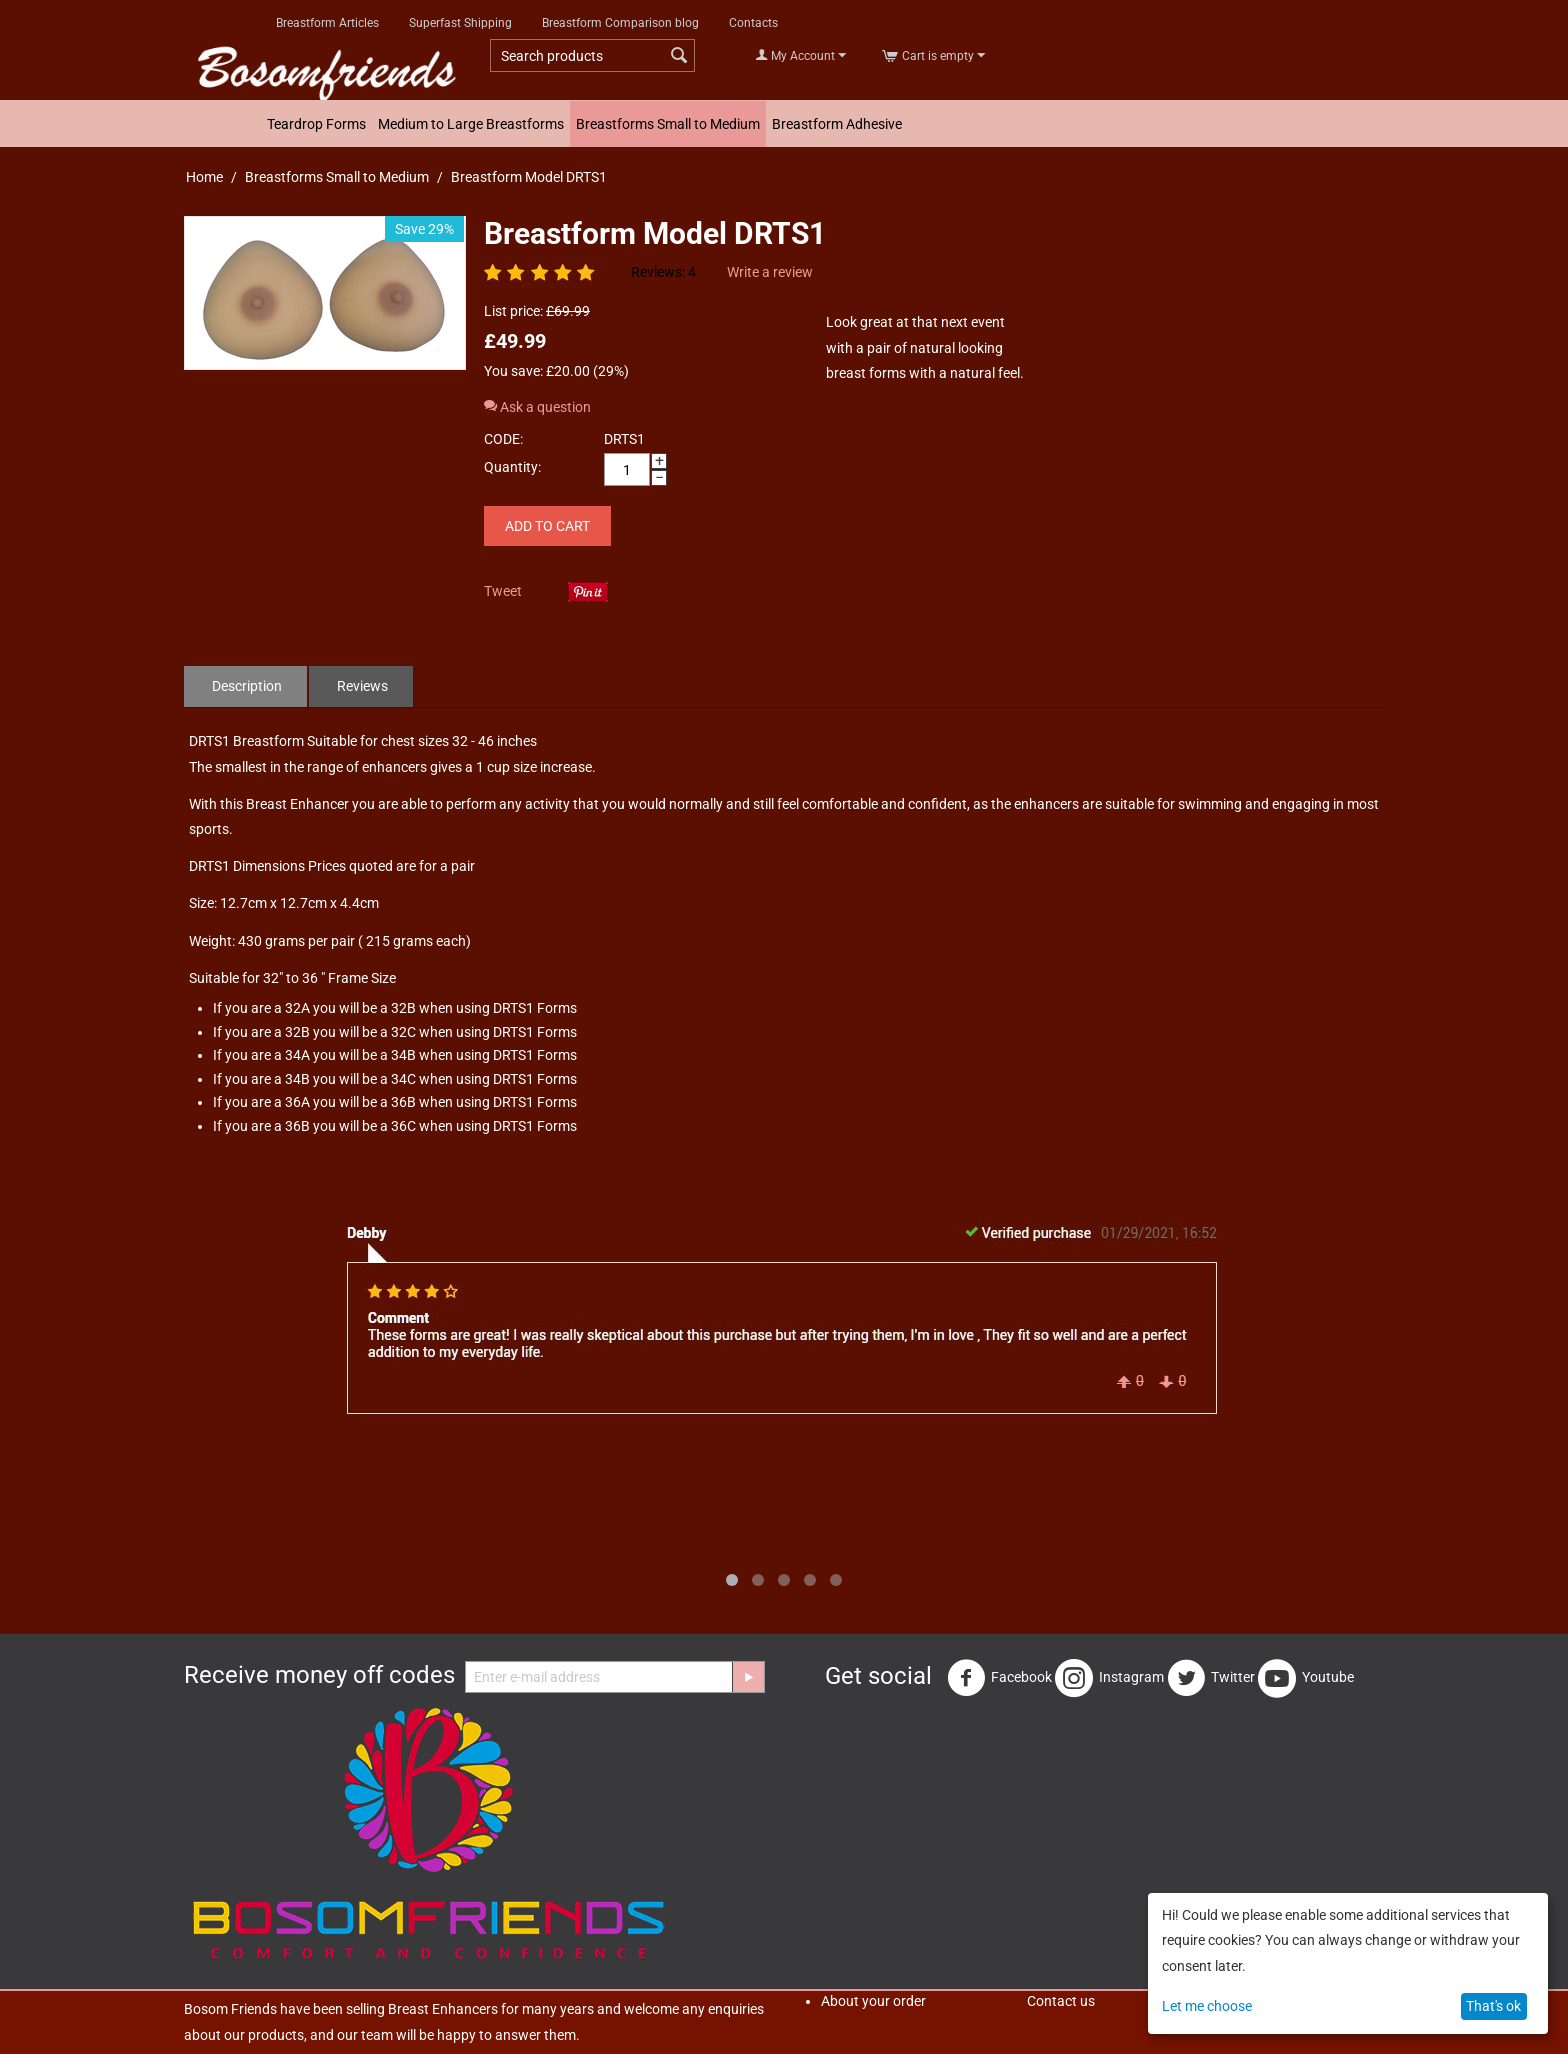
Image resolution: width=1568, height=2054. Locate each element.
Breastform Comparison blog (620, 23)
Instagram (1109, 1678)
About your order (873, 2001)
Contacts (753, 23)
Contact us (1061, 2001)
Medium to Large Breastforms (471, 124)
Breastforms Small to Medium (668, 124)
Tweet (503, 591)
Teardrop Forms (316, 124)
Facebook (999, 1678)
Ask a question (537, 407)
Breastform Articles (327, 23)
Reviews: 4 (663, 272)
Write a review (770, 272)
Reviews (362, 686)
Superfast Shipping (460, 23)
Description (247, 686)
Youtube (1306, 1678)
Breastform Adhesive (837, 124)
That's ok (1493, 2006)
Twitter (1211, 1678)
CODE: (503, 439)
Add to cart (547, 526)
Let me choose (1207, 2006)
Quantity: (512, 467)
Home (204, 177)
